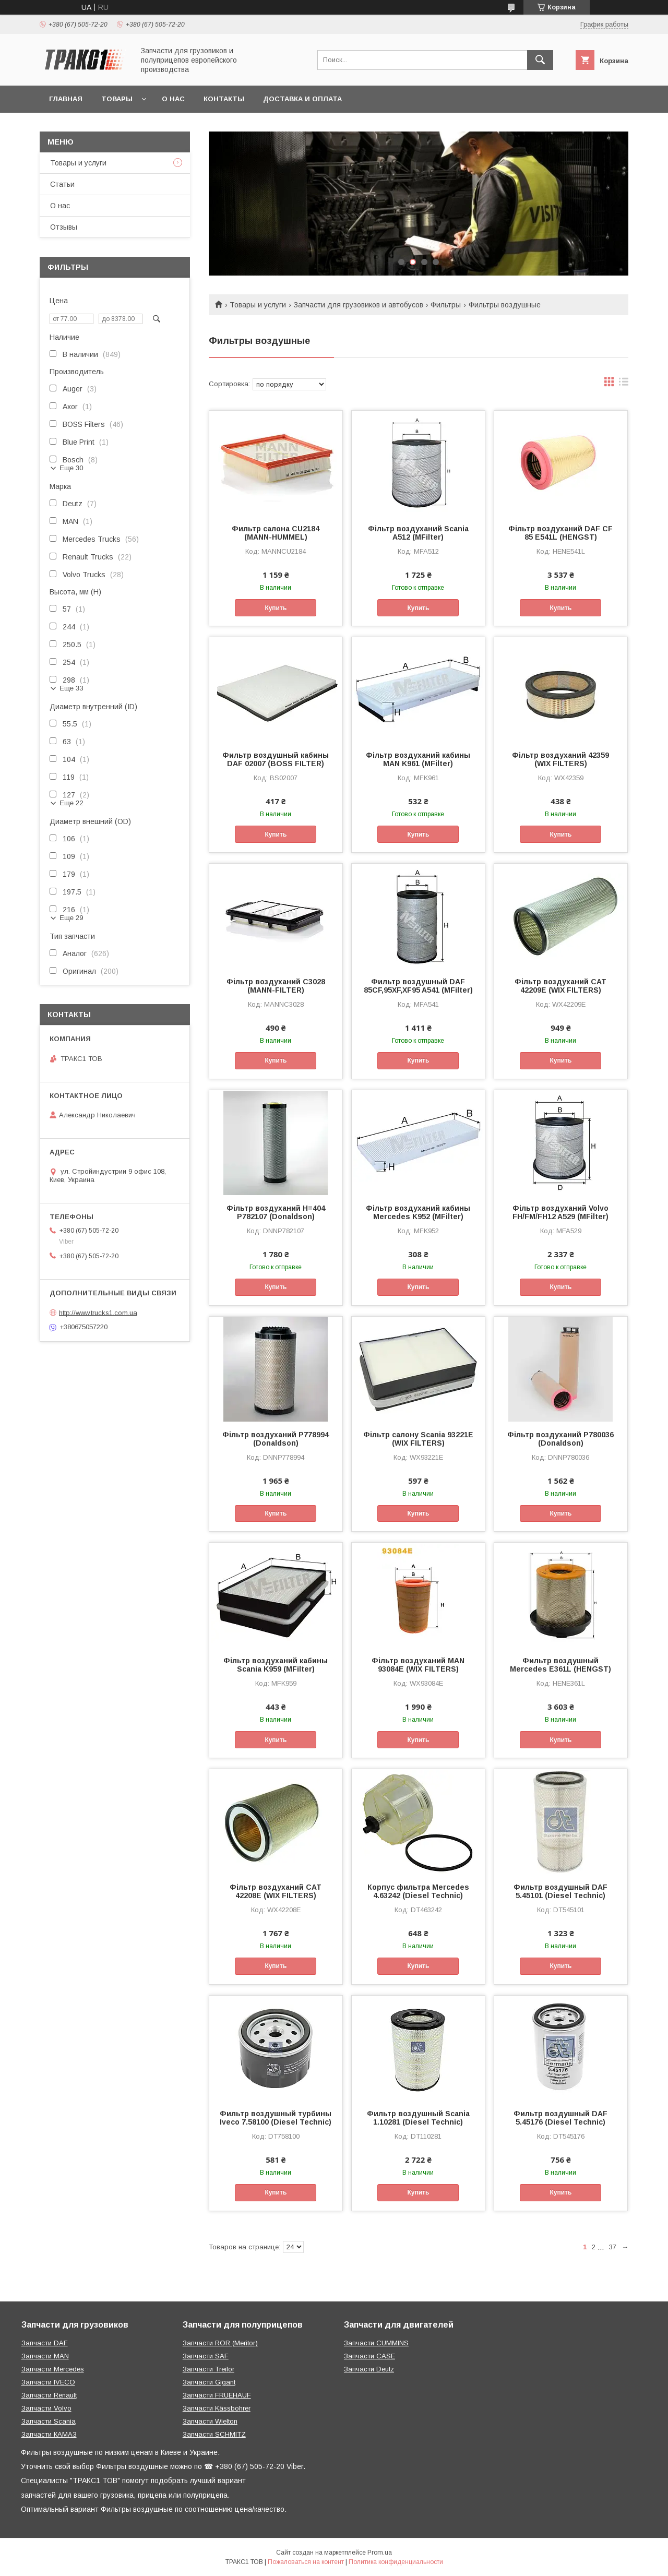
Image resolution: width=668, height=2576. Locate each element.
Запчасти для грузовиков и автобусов (358, 305)
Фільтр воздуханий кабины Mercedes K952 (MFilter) (418, 1212)
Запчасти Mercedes (52, 2369)
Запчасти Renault (49, 2395)
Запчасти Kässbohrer (216, 2408)
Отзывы (63, 227)
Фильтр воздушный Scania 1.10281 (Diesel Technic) (418, 2117)
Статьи (62, 184)
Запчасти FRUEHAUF (217, 2395)
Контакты (224, 99)
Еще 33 (71, 688)
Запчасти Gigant (209, 2382)
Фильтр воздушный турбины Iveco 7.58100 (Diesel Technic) (275, 2117)
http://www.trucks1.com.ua (98, 1312)
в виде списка (623, 384)
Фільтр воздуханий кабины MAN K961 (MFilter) (418, 759)
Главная (65, 99)
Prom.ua (379, 2552)
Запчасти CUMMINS (376, 2343)
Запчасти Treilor (208, 2369)
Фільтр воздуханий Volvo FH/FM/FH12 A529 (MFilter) (560, 1212)
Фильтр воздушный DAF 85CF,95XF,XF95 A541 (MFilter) (418, 985)
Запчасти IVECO (48, 2382)
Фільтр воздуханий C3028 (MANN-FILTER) (275, 985)
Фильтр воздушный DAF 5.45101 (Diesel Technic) (560, 1891)
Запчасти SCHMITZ (214, 2434)
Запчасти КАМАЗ (49, 2434)
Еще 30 (71, 468)
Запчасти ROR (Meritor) (220, 2343)
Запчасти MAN (45, 2356)
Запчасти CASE (369, 2356)
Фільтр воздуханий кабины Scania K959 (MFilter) (275, 1664)
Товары (117, 99)
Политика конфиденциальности (396, 2562)
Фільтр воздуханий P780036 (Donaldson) (560, 1438)
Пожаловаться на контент (306, 2562)
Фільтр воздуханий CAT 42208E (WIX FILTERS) (275, 1891)
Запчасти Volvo (46, 2408)
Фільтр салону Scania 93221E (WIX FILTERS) (418, 1438)
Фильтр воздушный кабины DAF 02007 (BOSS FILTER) (275, 759)
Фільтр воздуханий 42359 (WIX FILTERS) (560, 759)
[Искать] (540, 60)
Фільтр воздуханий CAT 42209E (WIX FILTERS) (560, 985)
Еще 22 (71, 803)
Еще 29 (71, 918)
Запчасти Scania (48, 2421)
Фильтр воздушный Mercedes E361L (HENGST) (560, 1664)
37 (612, 2247)
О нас (173, 99)
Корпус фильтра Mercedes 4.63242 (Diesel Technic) (418, 1891)
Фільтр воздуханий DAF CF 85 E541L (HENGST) (560, 532)
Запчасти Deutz (369, 2369)
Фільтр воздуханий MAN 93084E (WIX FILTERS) (418, 1664)
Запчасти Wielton (210, 2421)
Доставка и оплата (302, 99)
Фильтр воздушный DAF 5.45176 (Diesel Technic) (560, 2117)
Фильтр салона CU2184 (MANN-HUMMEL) (275, 532)
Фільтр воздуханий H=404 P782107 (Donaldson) (275, 1212)
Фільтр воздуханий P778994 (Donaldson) (275, 1438)
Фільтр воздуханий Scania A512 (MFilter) (418, 532)
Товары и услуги (258, 305)
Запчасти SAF (206, 2356)
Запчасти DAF (44, 2343)
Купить (276, 608)
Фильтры (446, 305)
